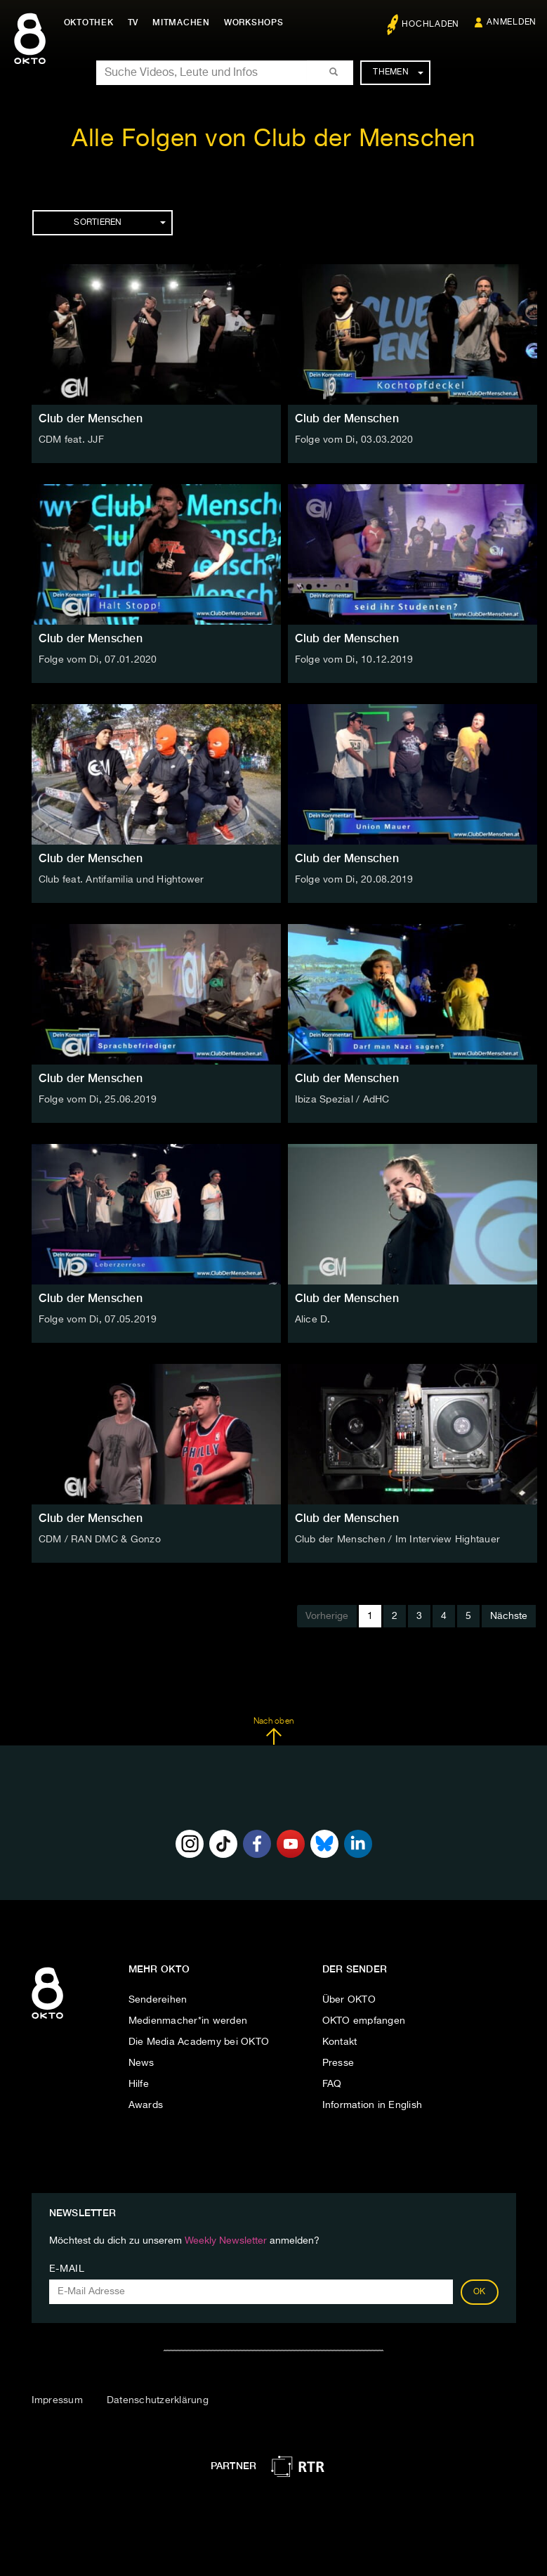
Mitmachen (184, 22)
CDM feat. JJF (71, 440)
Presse (338, 2063)
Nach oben (273, 1731)
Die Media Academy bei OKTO (199, 2042)
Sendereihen (157, 2000)
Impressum (57, 2400)
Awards (146, 2105)
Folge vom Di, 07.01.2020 (98, 660)
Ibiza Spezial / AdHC (342, 1100)
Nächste (508, 1616)
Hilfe (138, 2084)
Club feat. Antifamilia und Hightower (121, 880)
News (141, 2063)
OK (479, 2292)
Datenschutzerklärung (158, 2400)
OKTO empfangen (364, 2021)
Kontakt (339, 2042)
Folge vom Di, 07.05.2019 (98, 1320)
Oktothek (92, 22)
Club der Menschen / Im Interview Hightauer (398, 1539)
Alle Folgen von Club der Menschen (273, 139)
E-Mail (67, 2269)
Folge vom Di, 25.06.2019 (98, 1100)
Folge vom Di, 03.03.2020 (354, 440)
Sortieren (119, 223)
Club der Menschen (91, 418)
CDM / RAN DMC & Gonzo (100, 1539)
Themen (398, 72)
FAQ (332, 2084)
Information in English (372, 2105)
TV (136, 22)
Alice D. (313, 1320)
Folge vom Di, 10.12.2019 (354, 660)
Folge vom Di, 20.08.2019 (354, 880)
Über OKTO (349, 2000)
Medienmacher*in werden (188, 2021)
